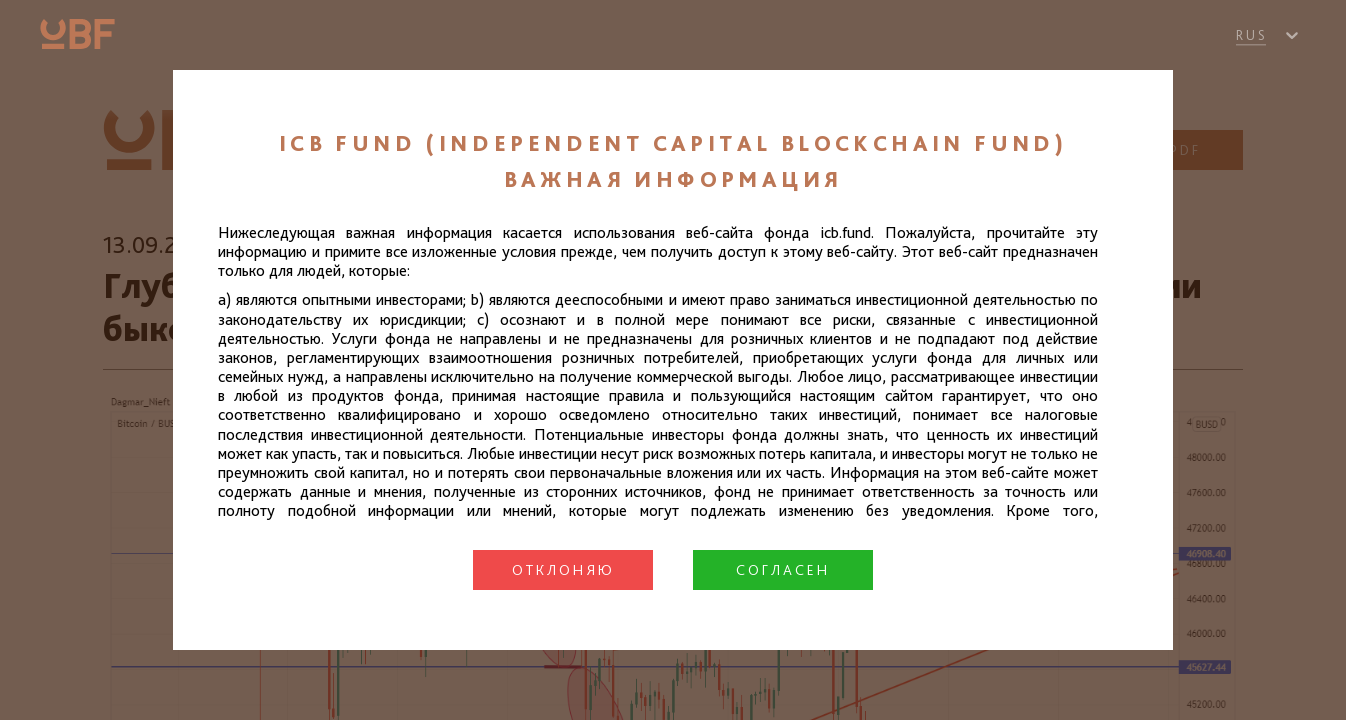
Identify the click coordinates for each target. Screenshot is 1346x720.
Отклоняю (563, 570)
